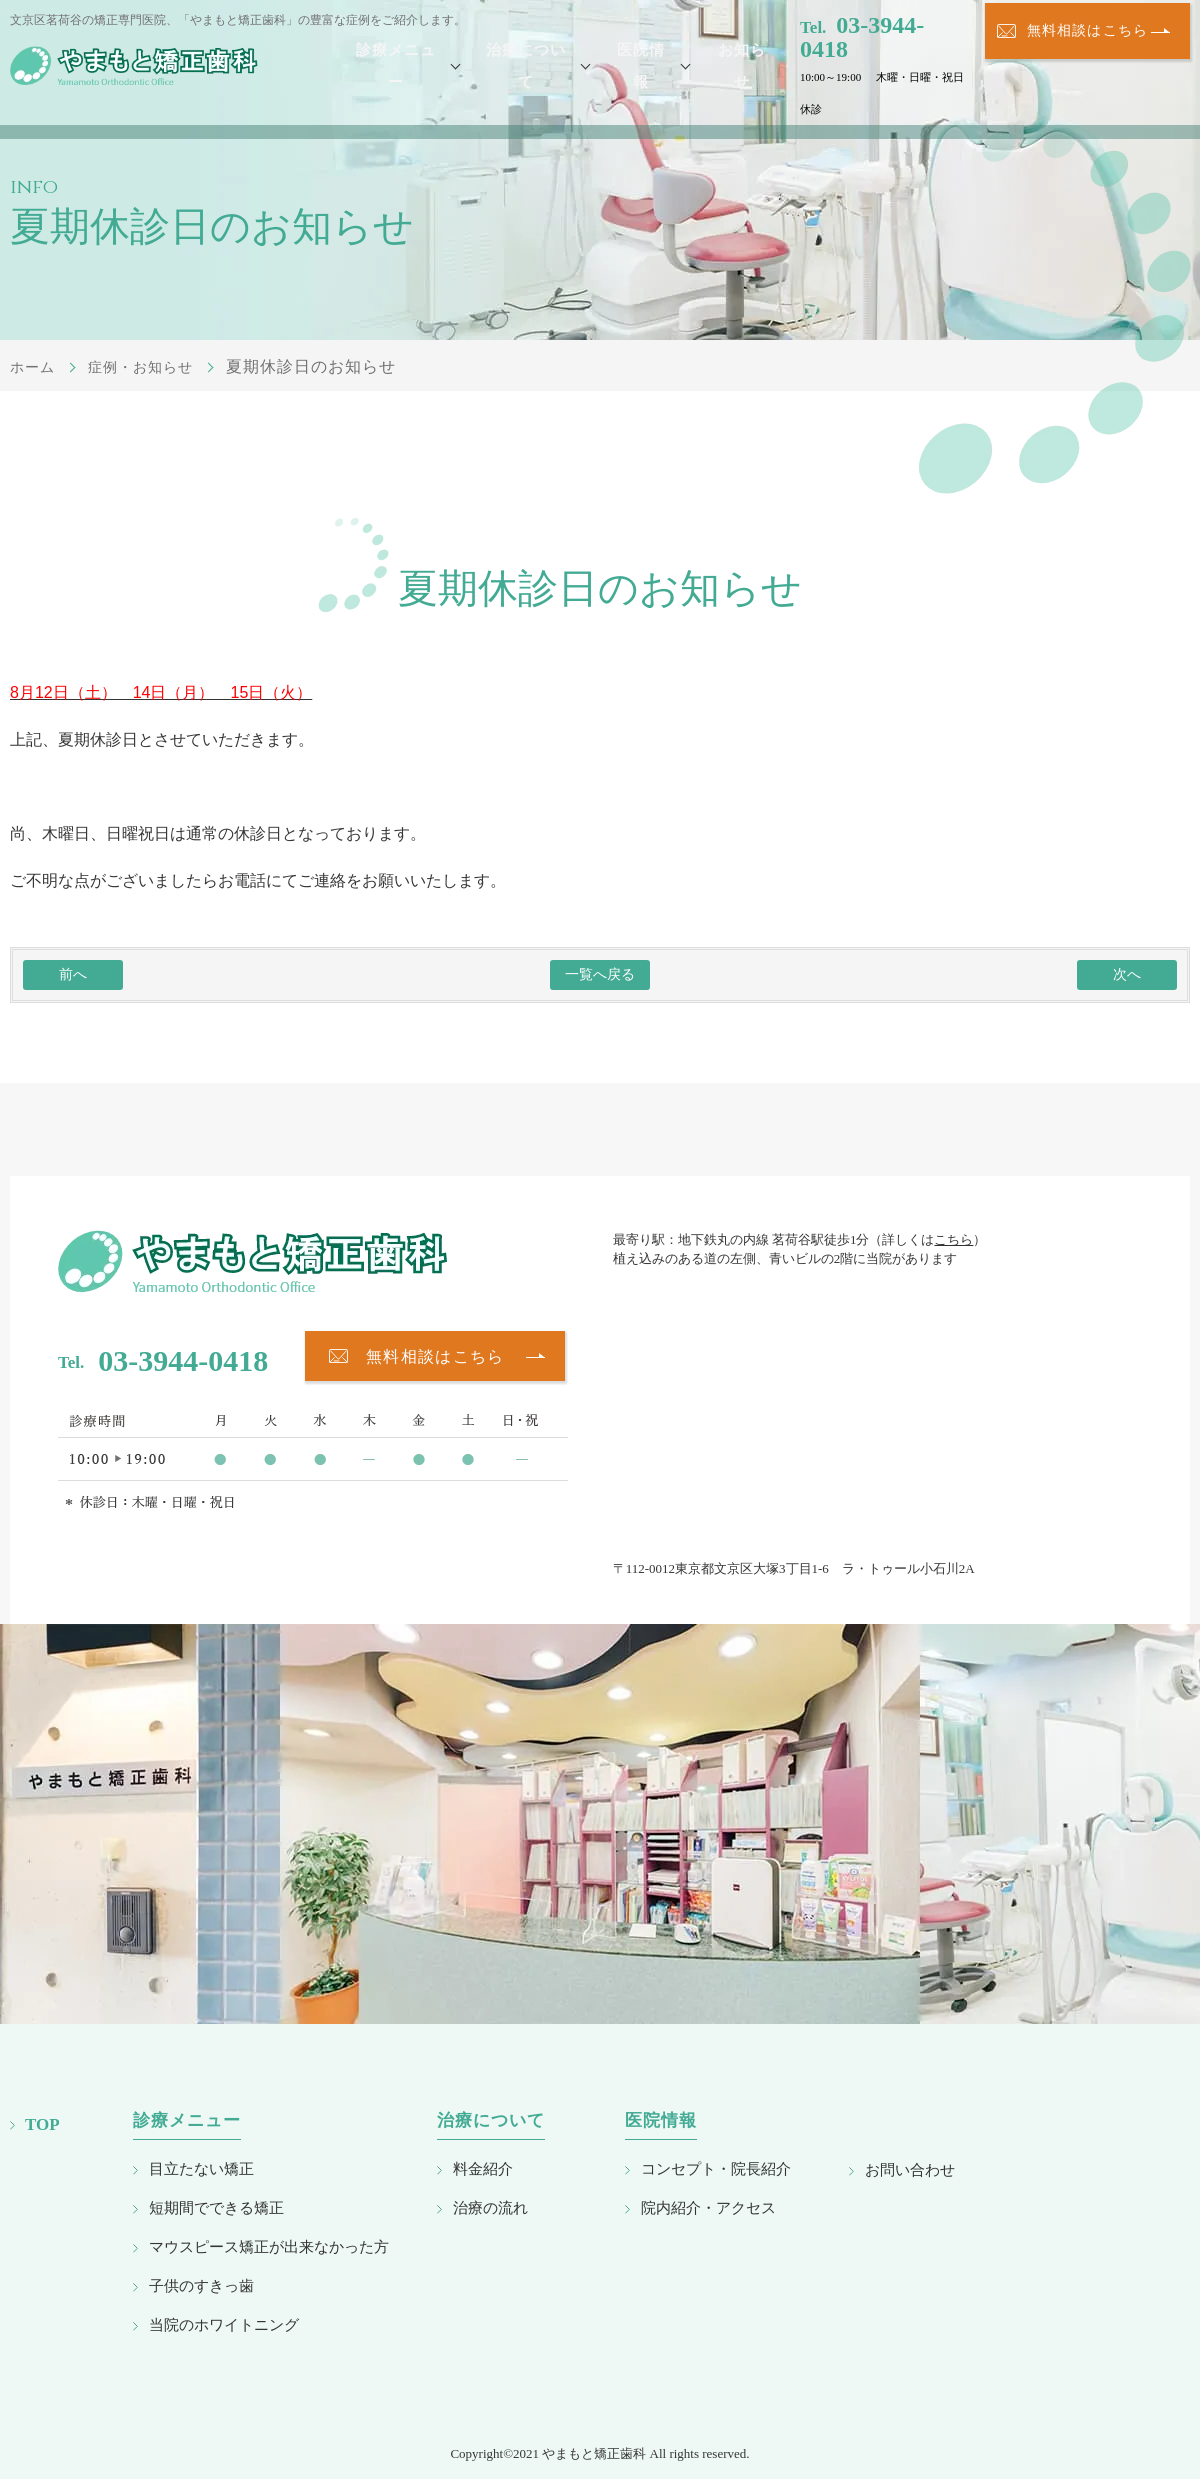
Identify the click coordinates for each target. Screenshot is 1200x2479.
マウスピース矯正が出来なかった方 (269, 2246)
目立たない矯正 (201, 2168)
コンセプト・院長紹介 (716, 2168)
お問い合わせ (910, 2169)
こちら (953, 1239)
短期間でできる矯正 (216, 2207)
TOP (42, 2124)
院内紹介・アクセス (708, 2207)
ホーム (35, 367)
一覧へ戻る (600, 974)
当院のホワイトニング (224, 2324)
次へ (1127, 974)
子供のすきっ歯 (201, 2285)
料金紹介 (483, 2168)
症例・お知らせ (153, 367)
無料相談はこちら (1087, 66)
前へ (73, 974)
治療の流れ (490, 2207)
